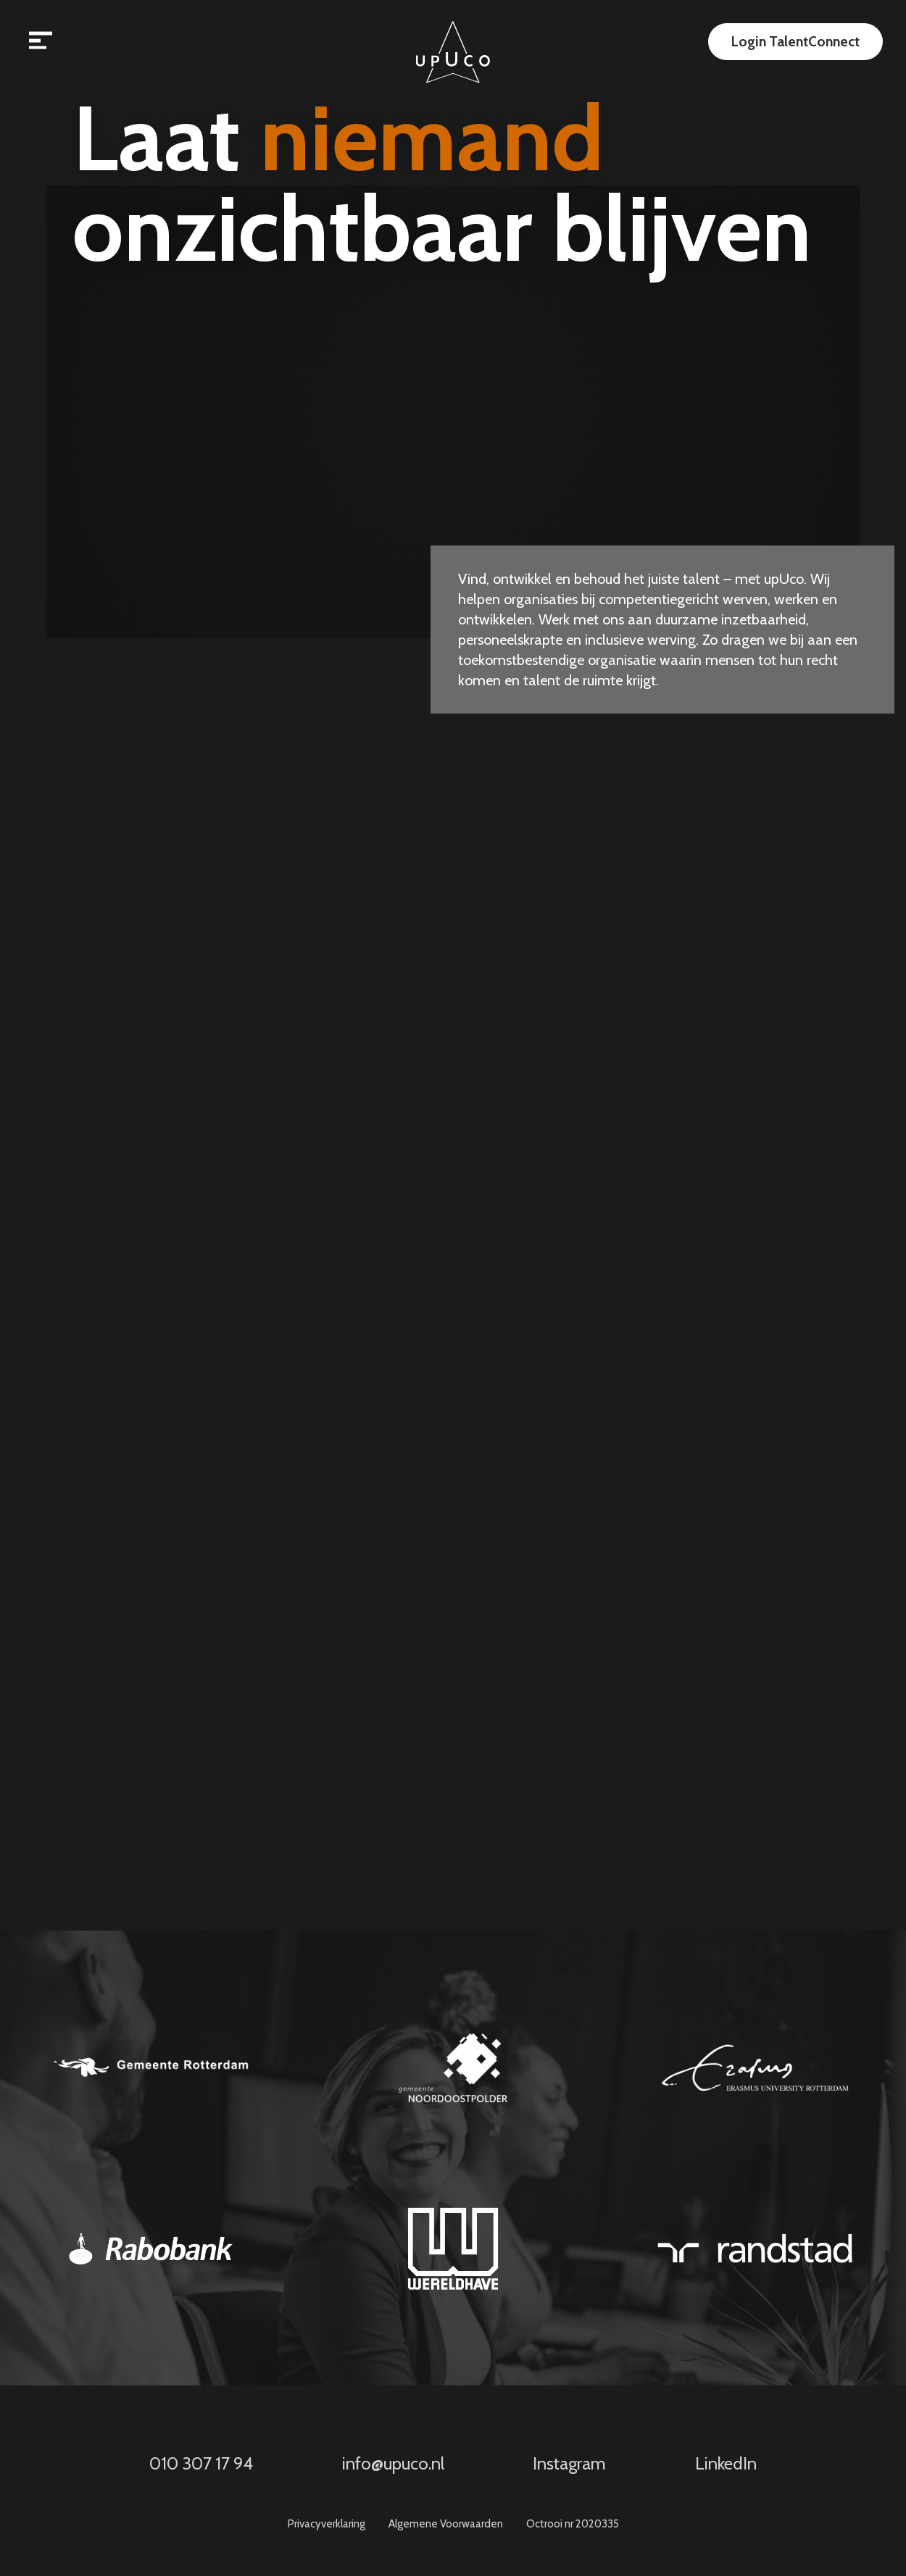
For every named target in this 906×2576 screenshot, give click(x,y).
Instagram (569, 2463)
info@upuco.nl (393, 2463)
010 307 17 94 (201, 2463)
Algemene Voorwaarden (445, 2524)
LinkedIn (726, 2463)
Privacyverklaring (326, 2524)
